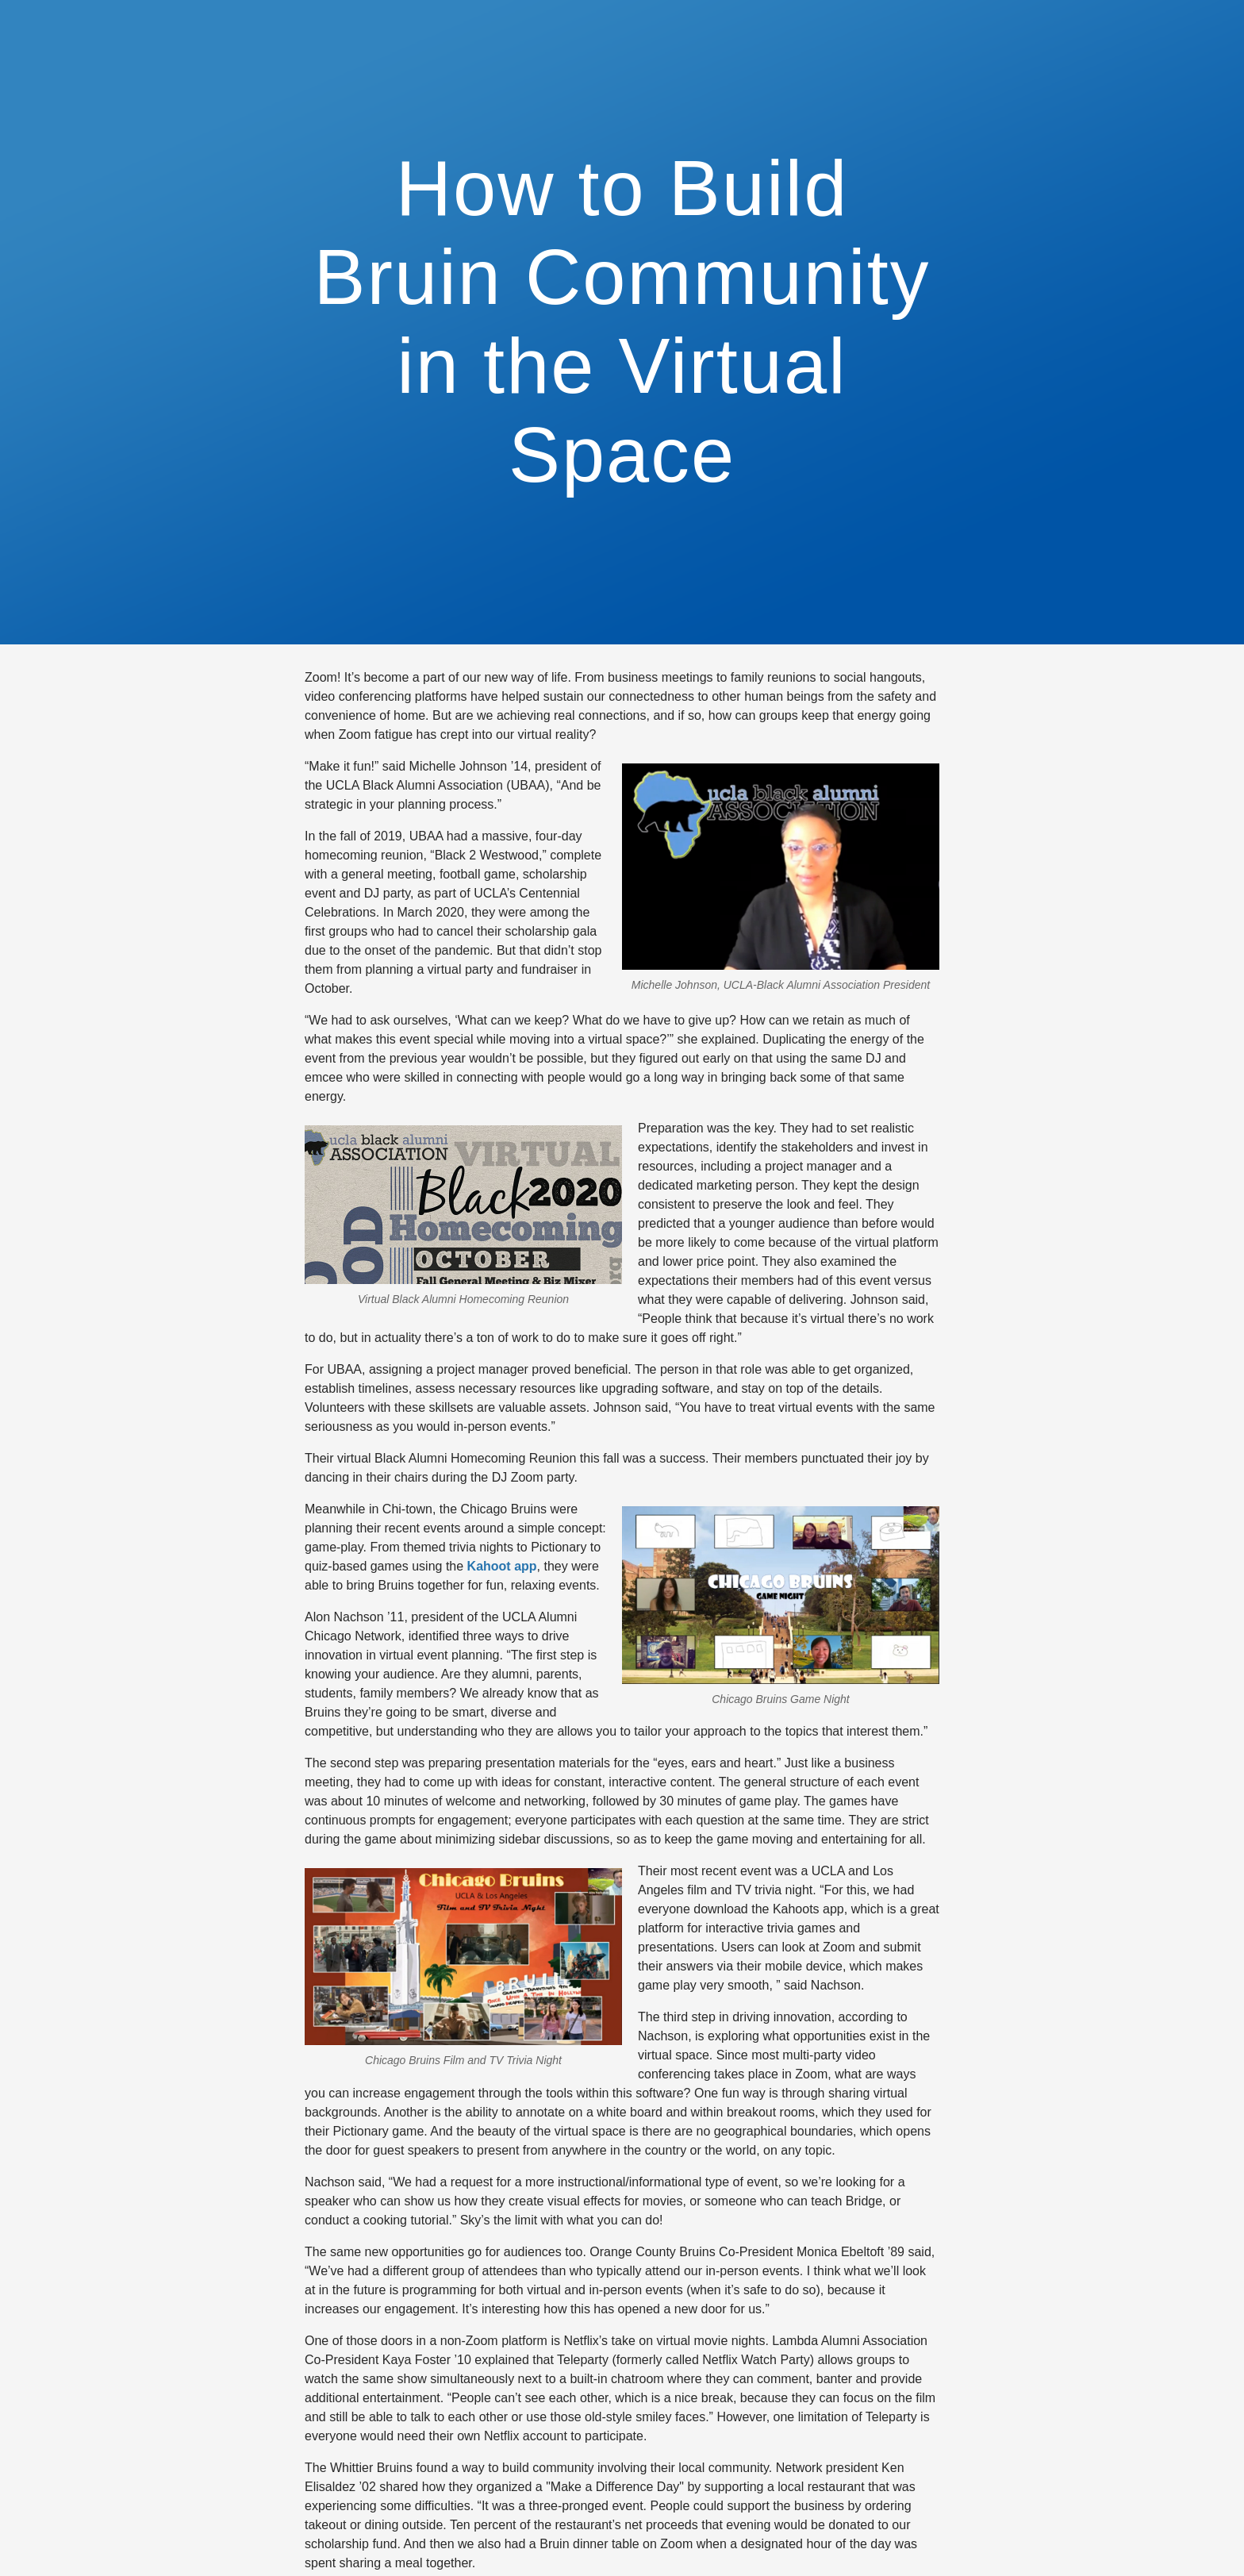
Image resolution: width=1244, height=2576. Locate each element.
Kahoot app (502, 1566)
